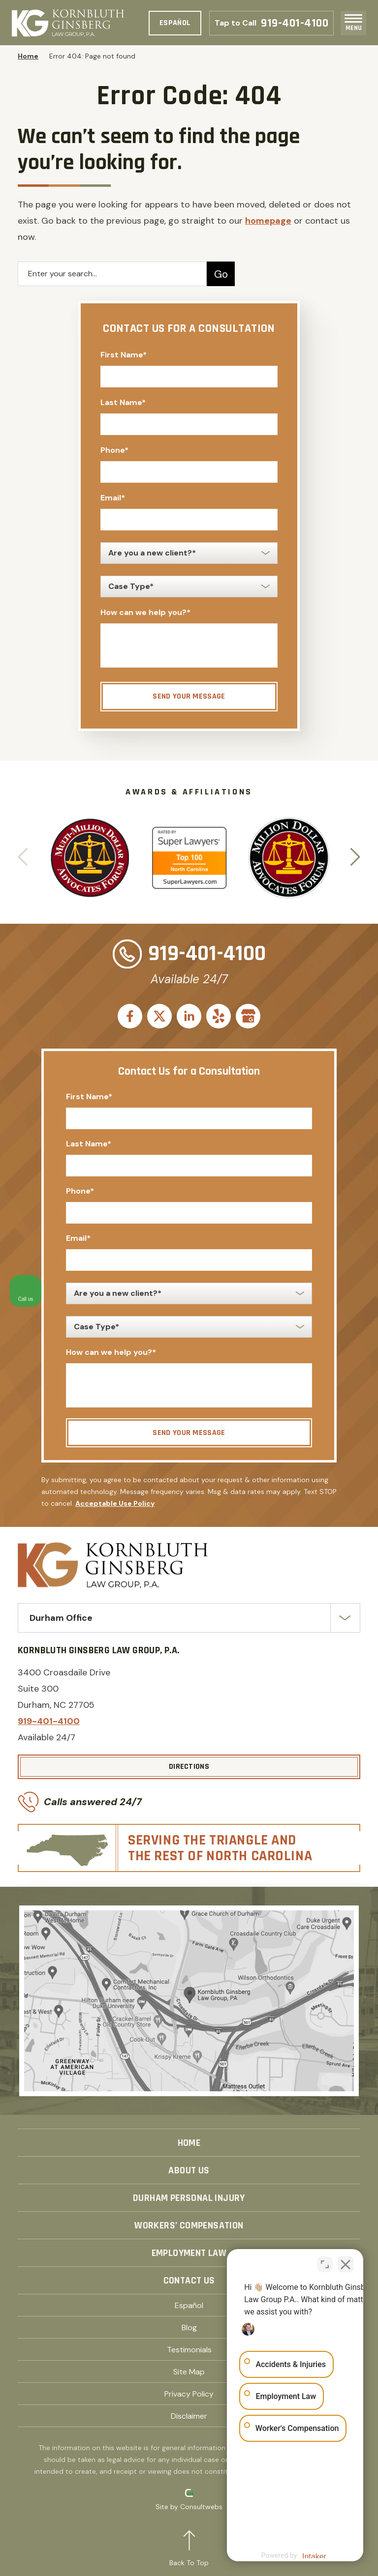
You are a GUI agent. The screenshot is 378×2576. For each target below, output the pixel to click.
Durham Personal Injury (189, 2198)
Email (112, 498)
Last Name (123, 402)
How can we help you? (145, 612)
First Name (123, 355)
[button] (355, 858)
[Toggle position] (325, 2262)
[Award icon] (90, 824)
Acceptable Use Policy (115, 1503)
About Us (188, 2170)
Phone (114, 450)
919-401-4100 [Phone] (271, 23)
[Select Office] (189, 1618)
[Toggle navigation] (353, 18)
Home (28, 56)
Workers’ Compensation (188, 2225)
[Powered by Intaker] (294, 2555)
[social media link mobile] (130, 1016)
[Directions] (189, 1767)
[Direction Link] (189, 2000)
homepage (268, 221)
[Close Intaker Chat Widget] (345, 2262)
